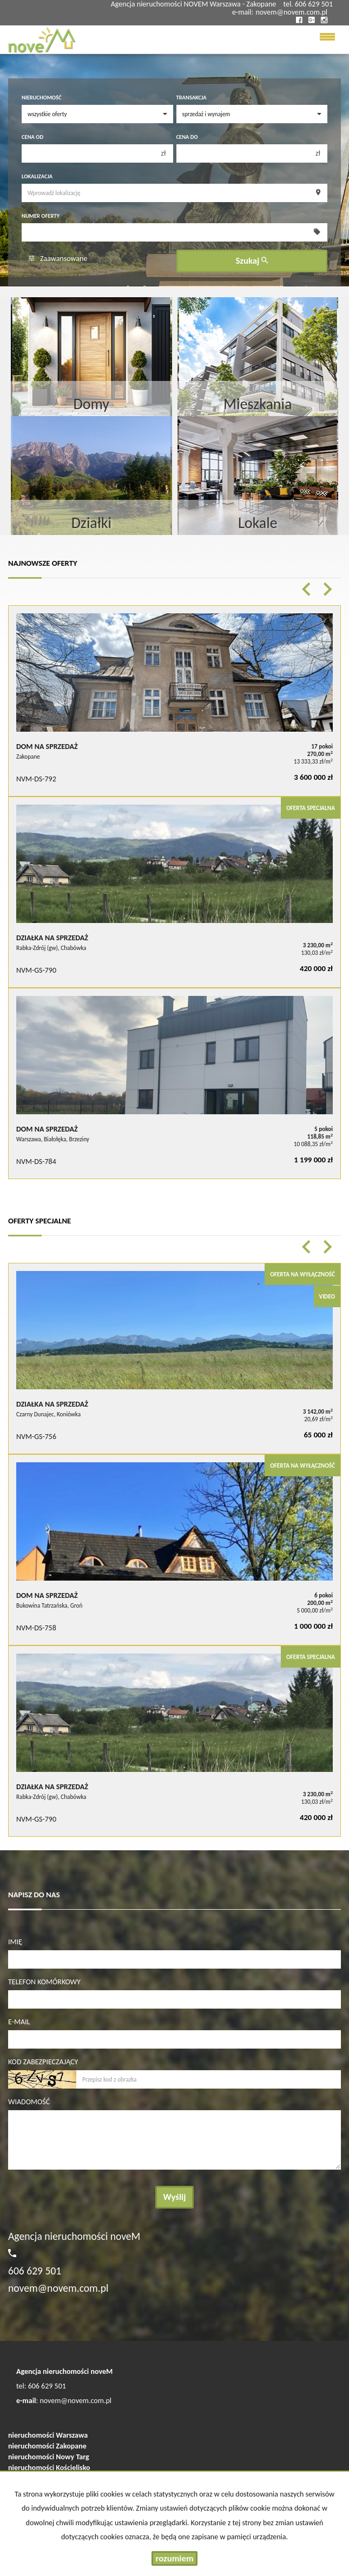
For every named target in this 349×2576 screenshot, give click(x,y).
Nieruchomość (41, 97)
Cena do (187, 136)
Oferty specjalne (39, 1221)
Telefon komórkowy (44, 1981)
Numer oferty (41, 215)
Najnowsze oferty (42, 563)
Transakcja (191, 97)
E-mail (19, 2021)
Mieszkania (257, 403)
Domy (91, 403)
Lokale (258, 522)
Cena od (32, 136)
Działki (91, 522)
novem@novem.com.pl (291, 12)
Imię (15, 1941)
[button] (305, 589)
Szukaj (251, 260)
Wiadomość (29, 2101)
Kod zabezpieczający (43, 2061)
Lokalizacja (37, 176)
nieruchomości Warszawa (48, 2435)
